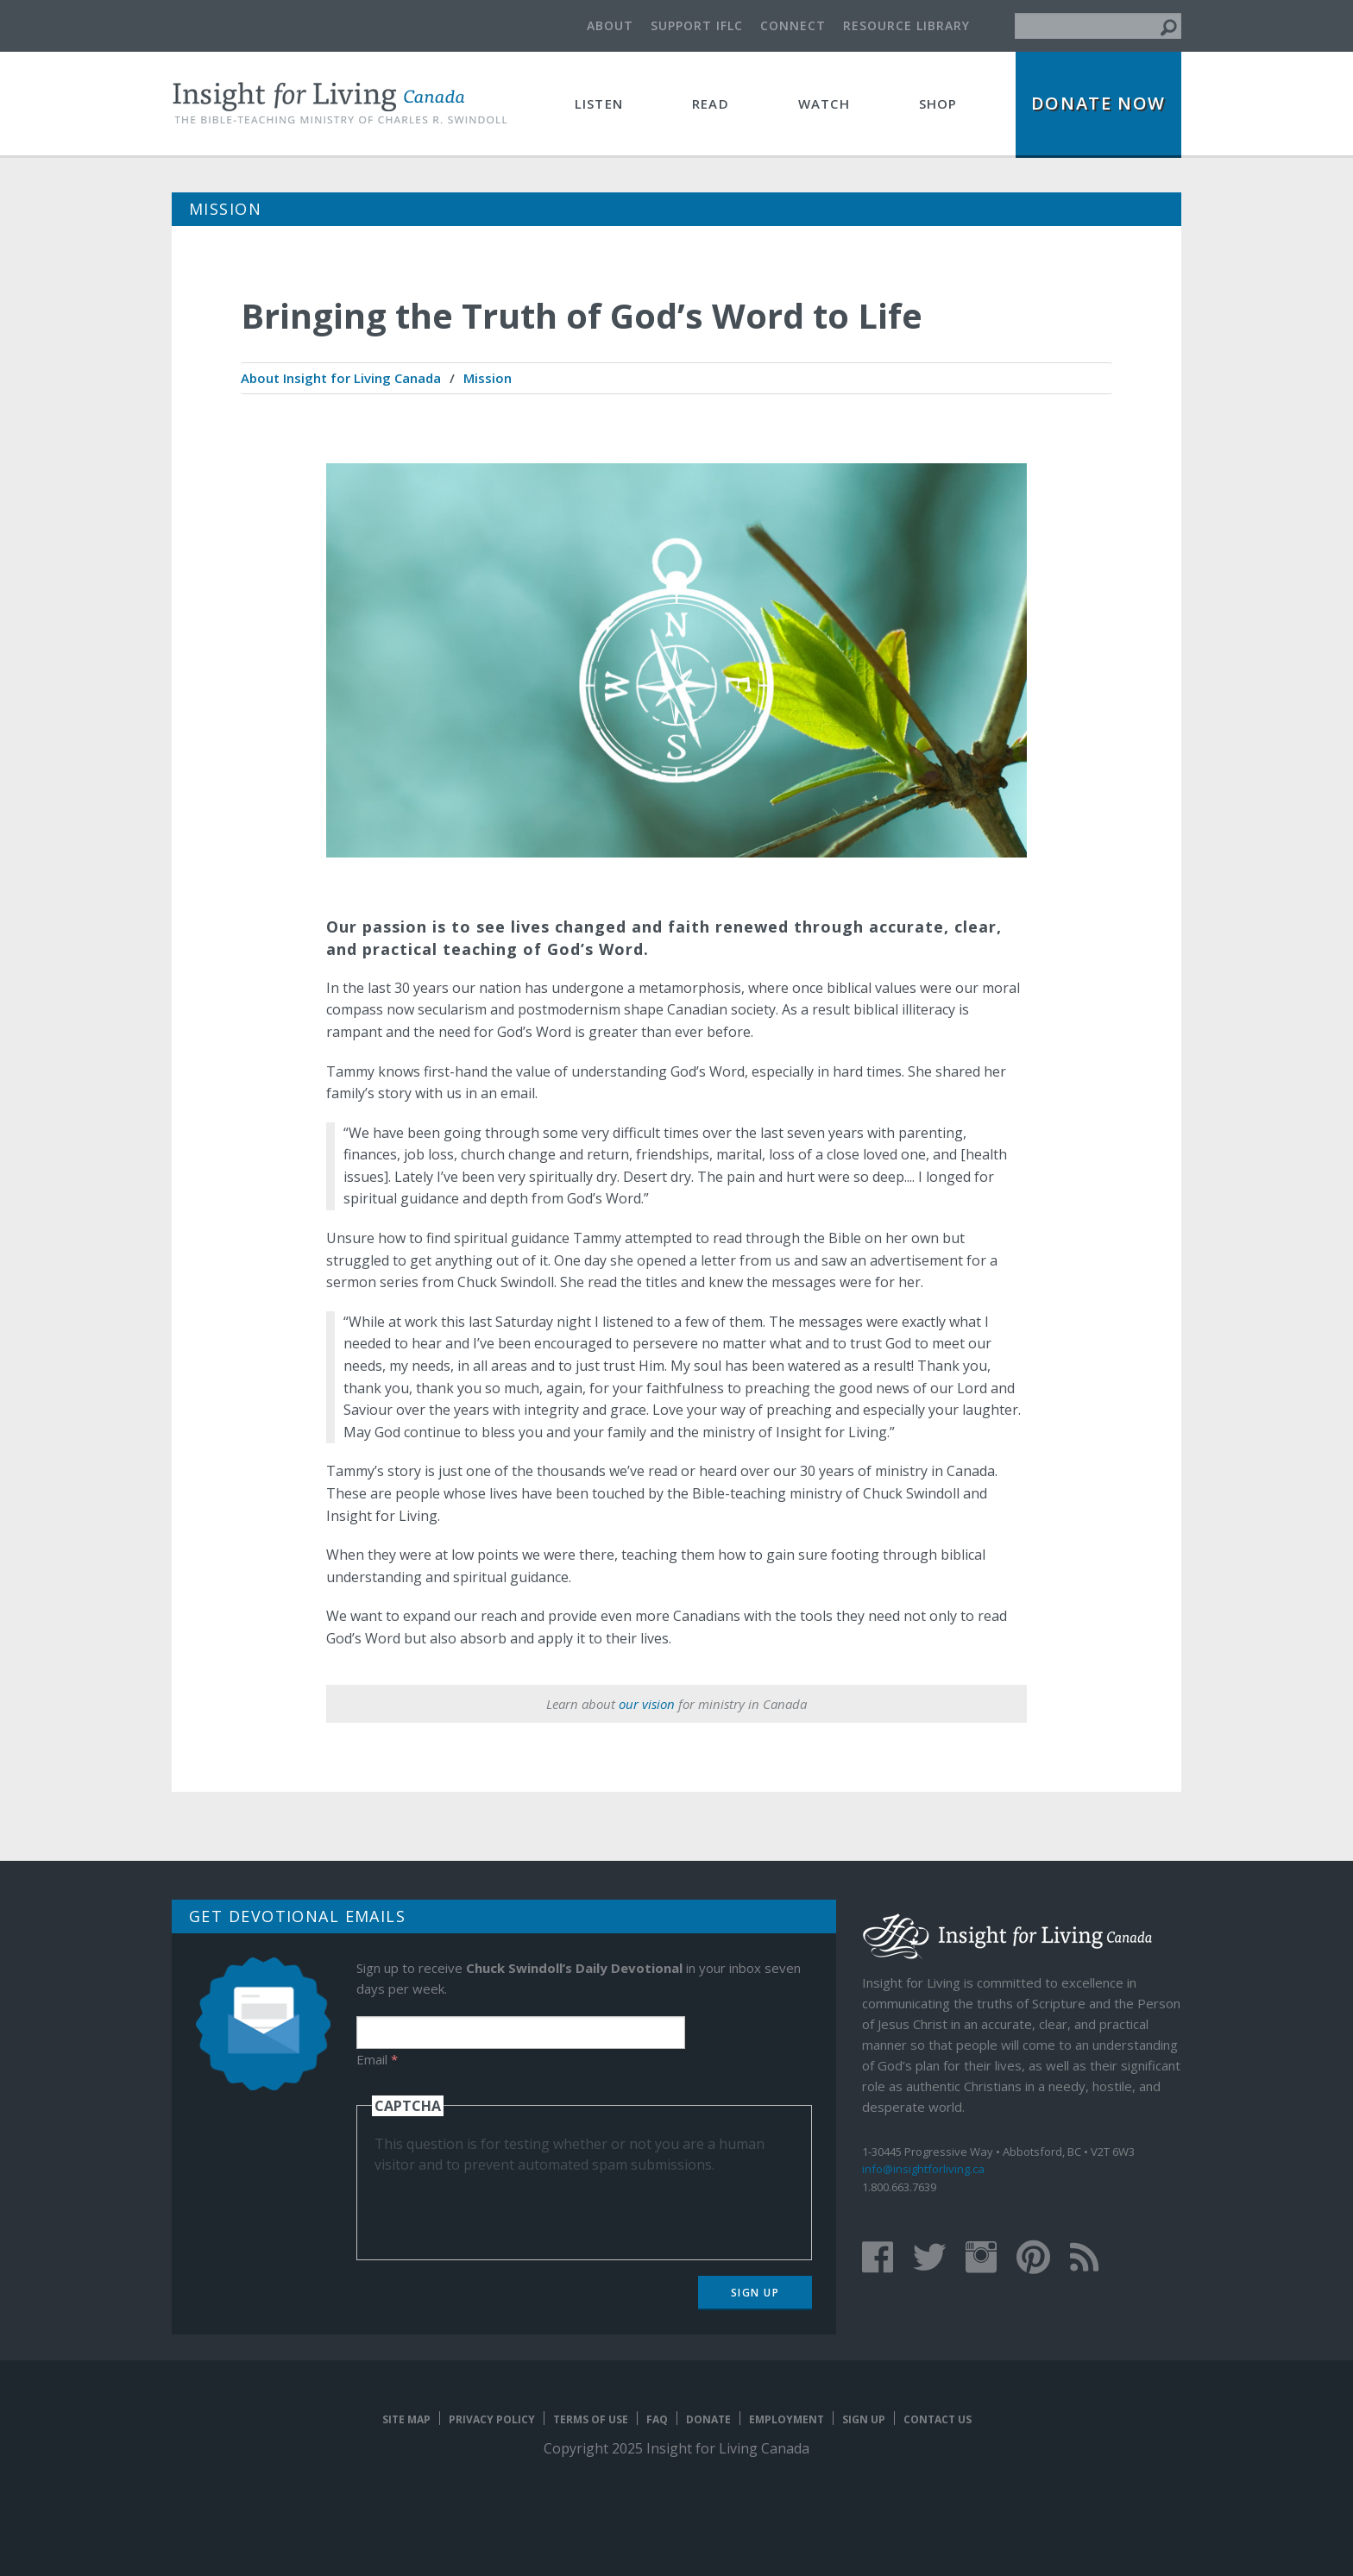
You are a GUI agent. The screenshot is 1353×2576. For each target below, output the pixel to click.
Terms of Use (590, 2419)
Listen (599, 103)
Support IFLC (697, 25)
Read (710, 103)
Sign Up (755, 2292)
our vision (647, 1703)
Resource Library (906, 25)
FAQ (657, 2419)
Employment (786, 2419)
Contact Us (937, 2419)
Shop (938, 103)
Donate (708, 2419)
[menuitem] (341, 378)
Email (377, 2059)
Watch (824, 103)
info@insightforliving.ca (923, 2169)
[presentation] (505, 2208)
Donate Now (1098, 103)
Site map (406, 2419)
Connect (793, 25)
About (610, 25)
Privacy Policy (492, 2419)
